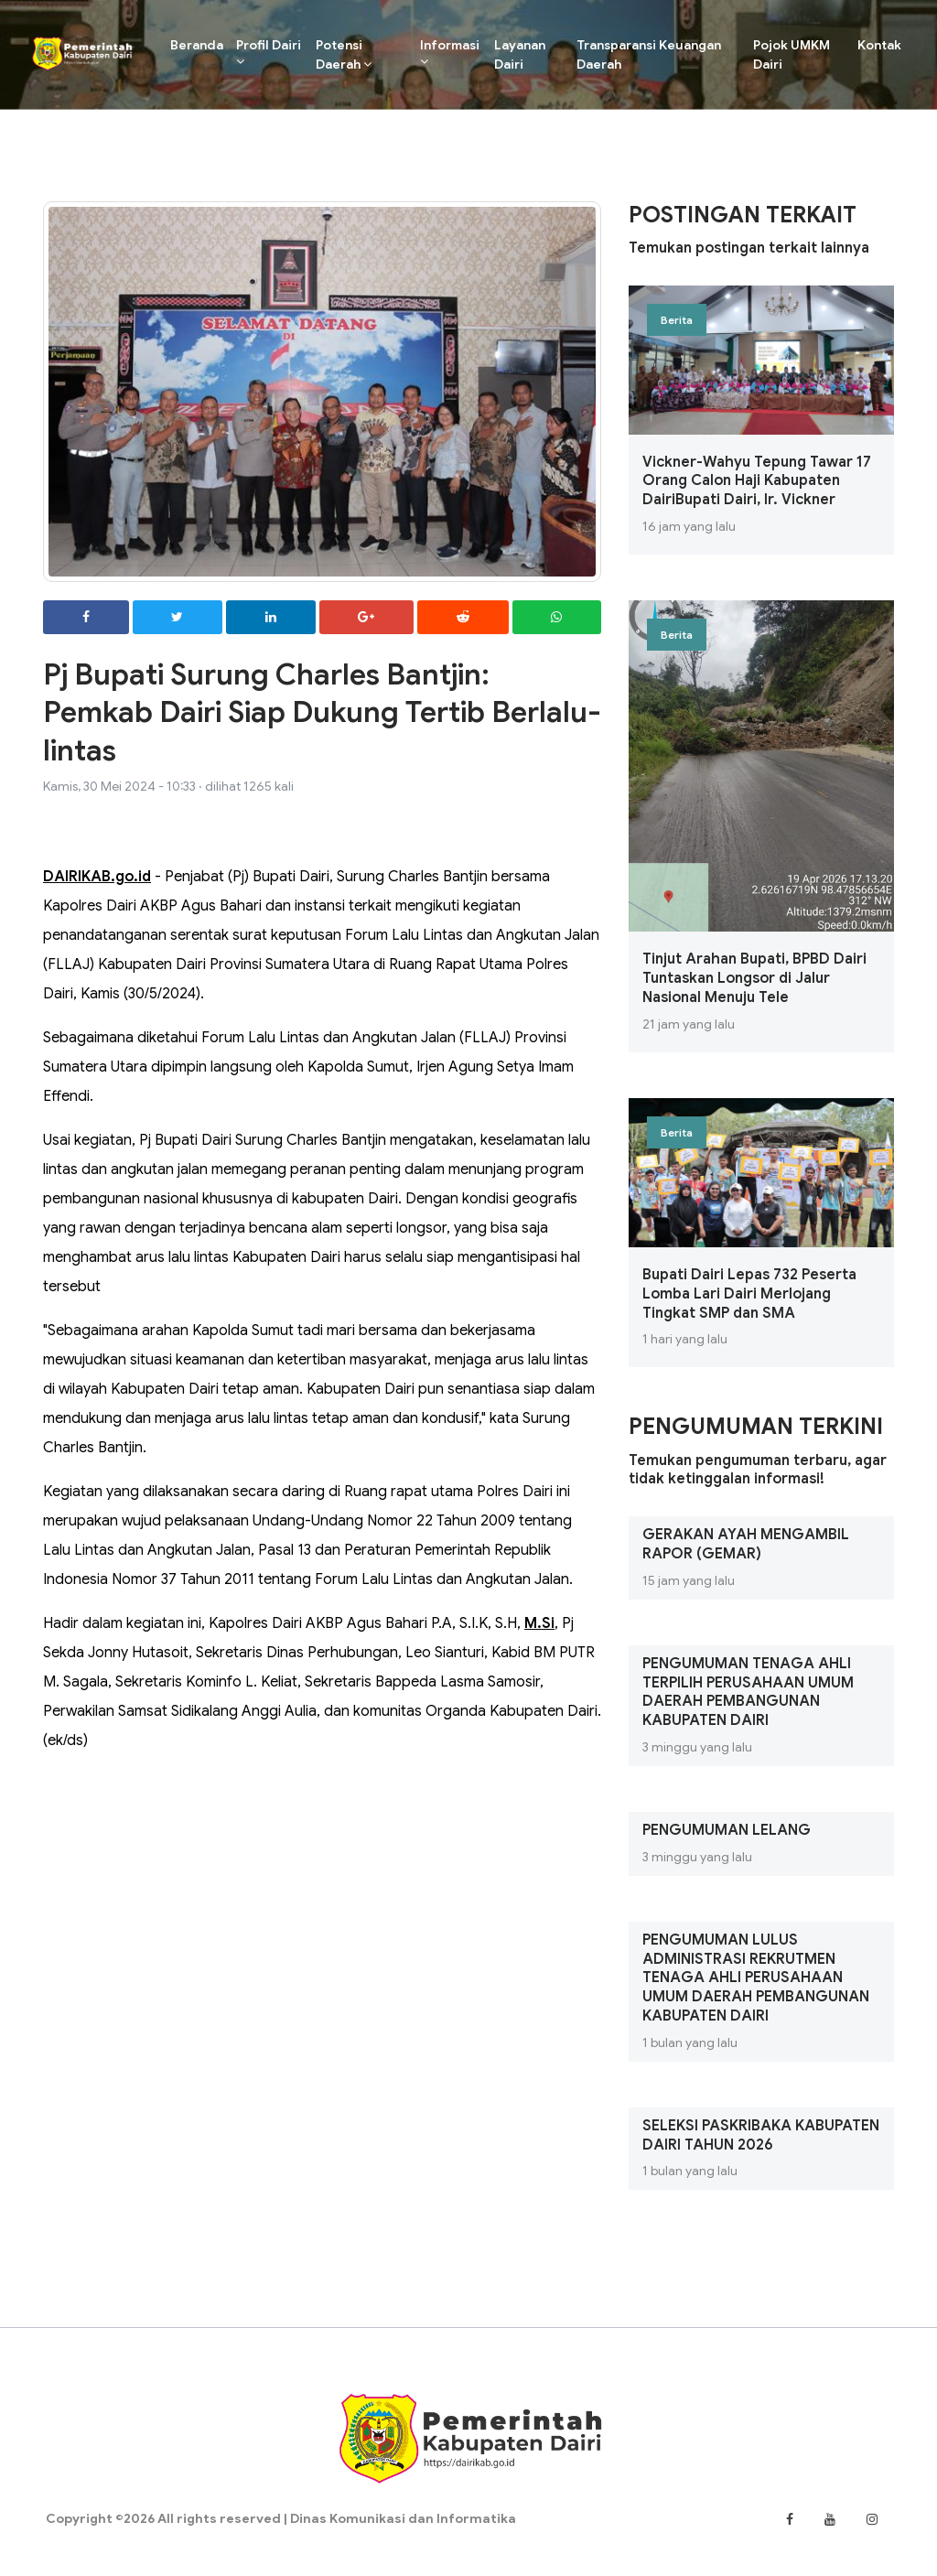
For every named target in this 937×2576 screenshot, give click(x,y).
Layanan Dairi (518, 54)
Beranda (197, 44)
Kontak (880, 45)
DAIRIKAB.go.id (97, 877)
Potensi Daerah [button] (341, 54)
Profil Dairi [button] (265, 52)
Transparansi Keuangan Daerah (648, 54)
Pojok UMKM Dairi (791, 54)
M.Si (539, 1623)
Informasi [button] (448, 52)
